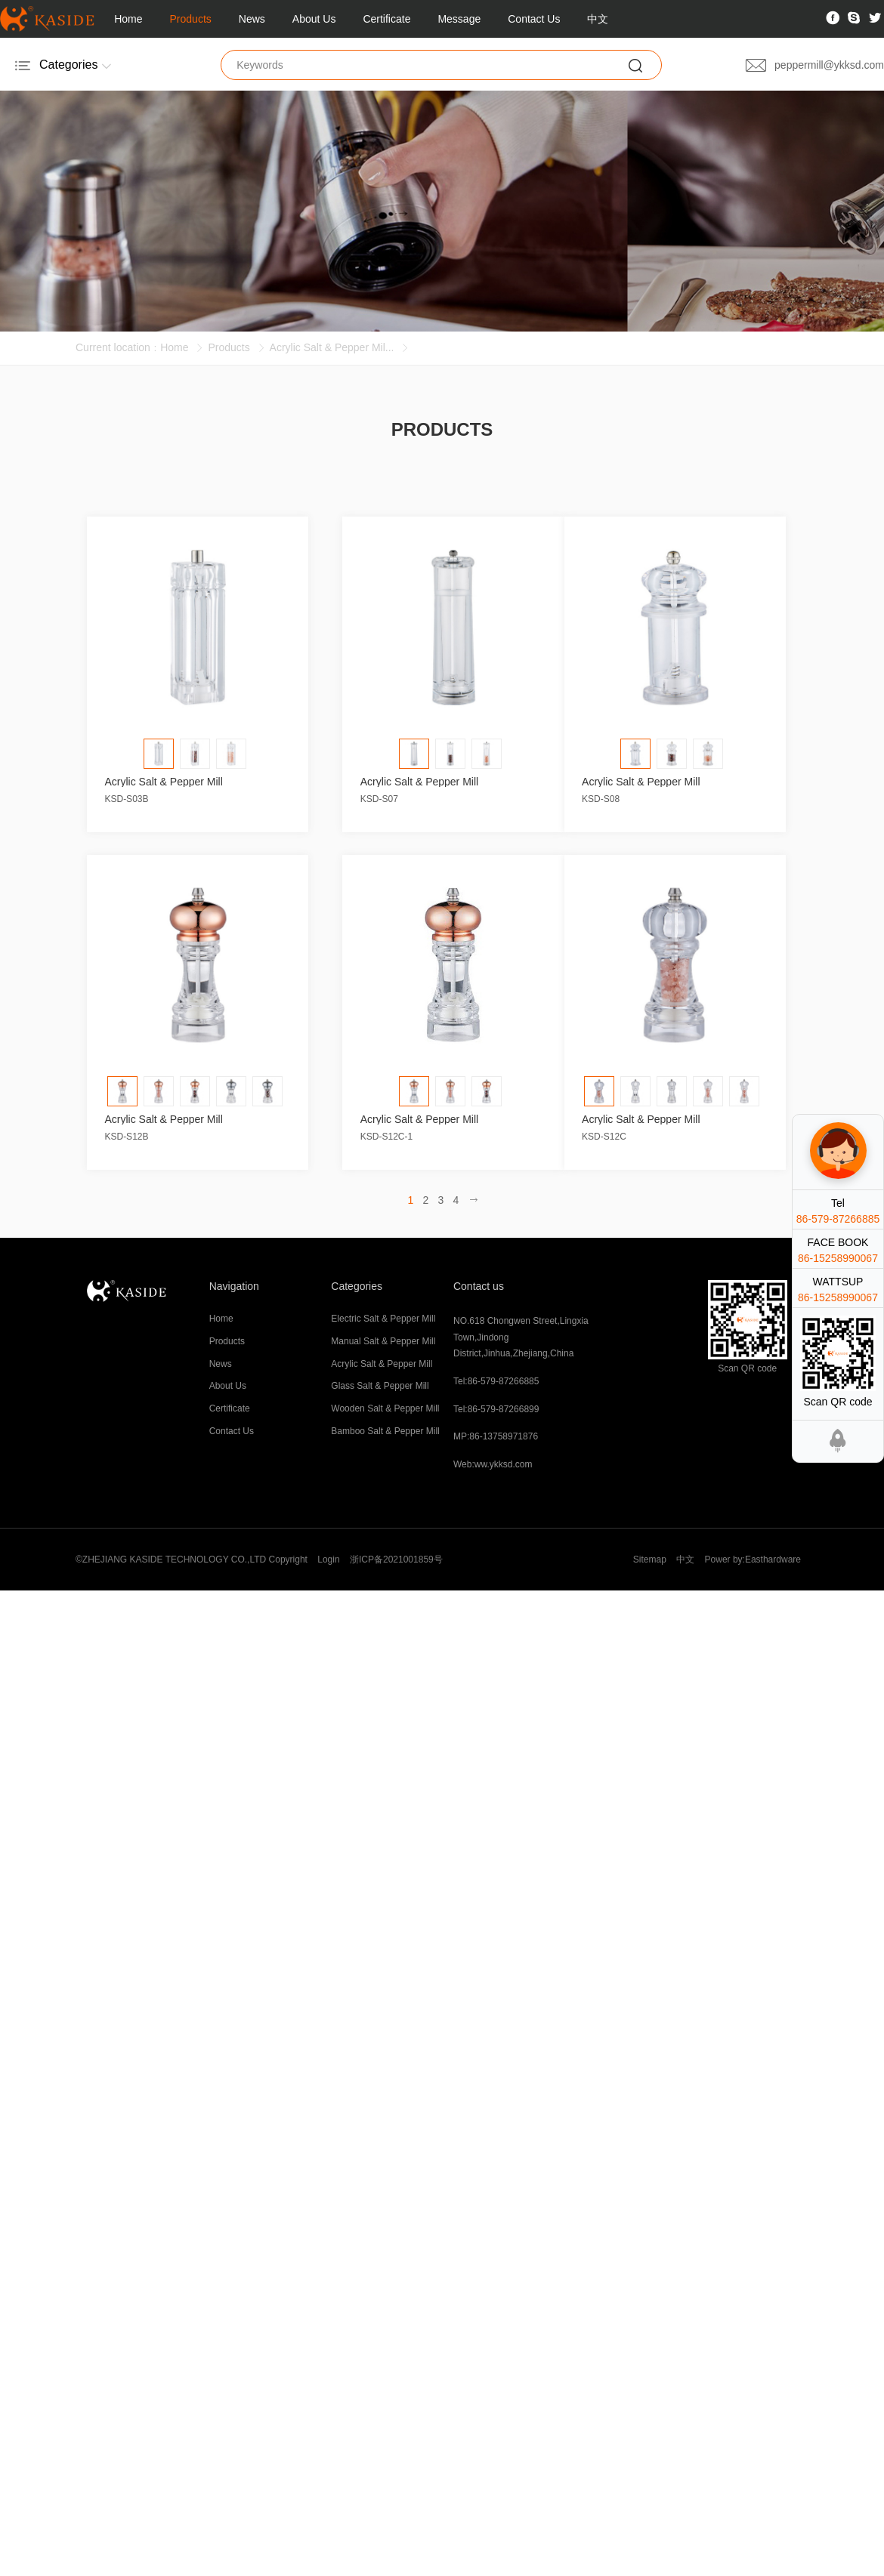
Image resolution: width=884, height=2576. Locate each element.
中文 (597, 19)
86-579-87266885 (838, 1219)
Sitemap (649, 1559)
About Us (314, 19)
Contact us (478, 1286)
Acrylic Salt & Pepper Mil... (332, 347)
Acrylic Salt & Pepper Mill (381, 1364)
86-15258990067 (838, 1258)
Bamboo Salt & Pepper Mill (385, 1431)
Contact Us (534, 19)
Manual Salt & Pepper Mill (383, 1341)
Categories (356, 1286)
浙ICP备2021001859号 (396, 1559)
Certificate (386, 19)
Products (191, 19)
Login (328, 1559)
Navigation (234, 1286)
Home (128, 19)
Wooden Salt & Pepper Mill (385, 1408)
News (252, 19)
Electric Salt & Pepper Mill (383, 1318)
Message (459, 19)
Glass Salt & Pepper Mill (379, 1386)
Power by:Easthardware (753, 1559)
